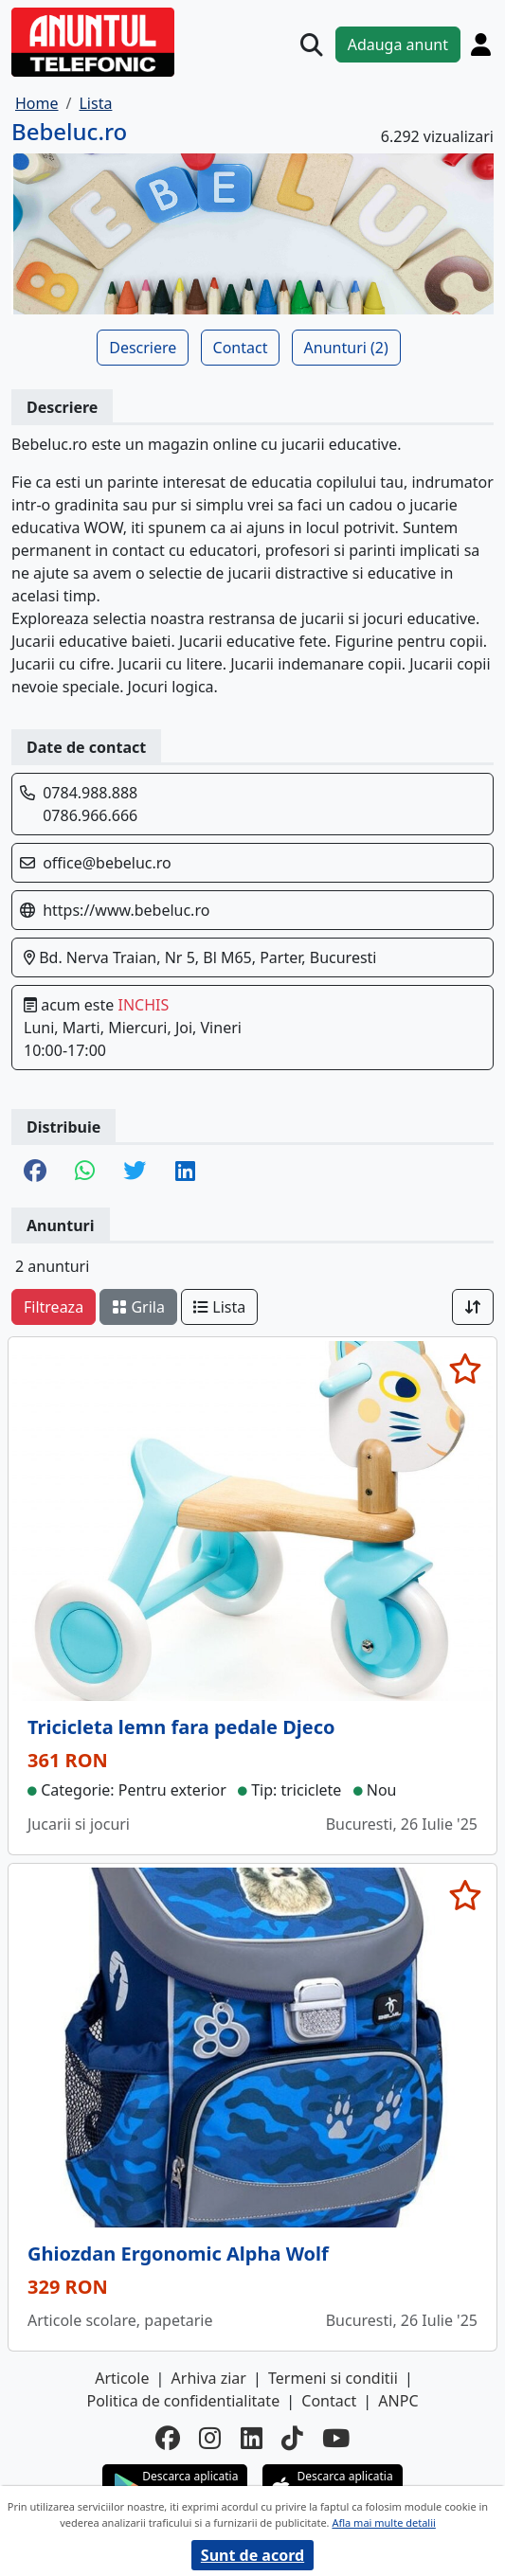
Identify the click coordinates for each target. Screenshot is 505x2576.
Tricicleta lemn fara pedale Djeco (181, 1727)
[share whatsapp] (85, 1172)
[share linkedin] (185, 1172)
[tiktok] (292, 2438)
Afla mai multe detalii (383, 2522)
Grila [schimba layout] (138, 1307)
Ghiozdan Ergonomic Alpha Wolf (178, 2253)
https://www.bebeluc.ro (126, 910)
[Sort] (473, 1307)
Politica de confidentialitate (183, 2400)
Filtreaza (53, 1307)
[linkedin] (251, 2438)
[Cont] (480, 44)
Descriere (142, 347)
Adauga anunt (398, 44)
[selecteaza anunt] (465, 1368)
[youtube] (336, 2438)
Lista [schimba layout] (219, 1307)
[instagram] (210, 2438)
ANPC (398, 2400)
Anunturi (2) (346, 347)
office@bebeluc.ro (107, 862)
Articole (122, 2378)
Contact (240, 347)
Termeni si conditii (333, 2378)
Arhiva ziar (208, 2378)
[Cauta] (311, 45)
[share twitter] (134, 1172)
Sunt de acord (252, 2555)
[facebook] (167, 2438)
